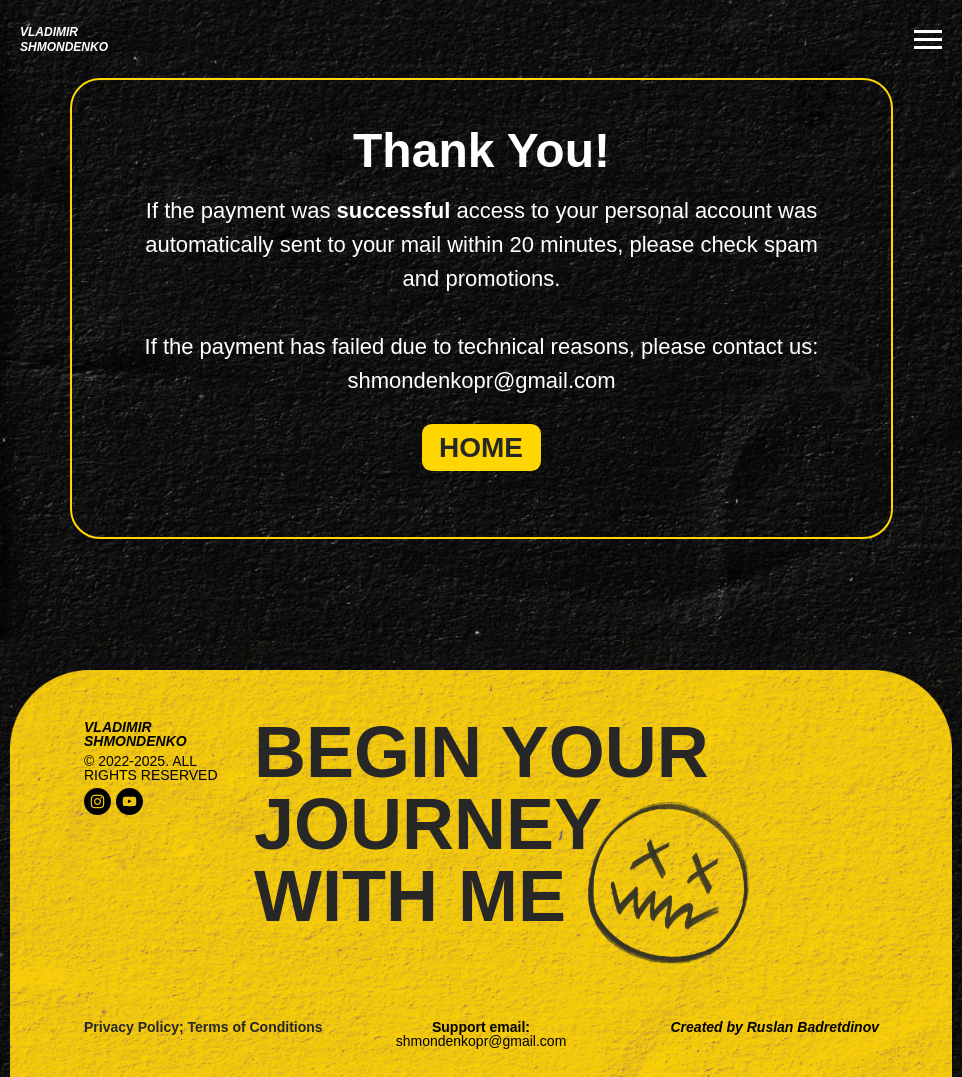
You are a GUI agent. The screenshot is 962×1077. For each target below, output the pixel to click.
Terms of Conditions (255, 1027)
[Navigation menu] (928, 40)
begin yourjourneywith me (481, 824)
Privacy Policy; (134, 1027)
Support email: (481, 1034)
